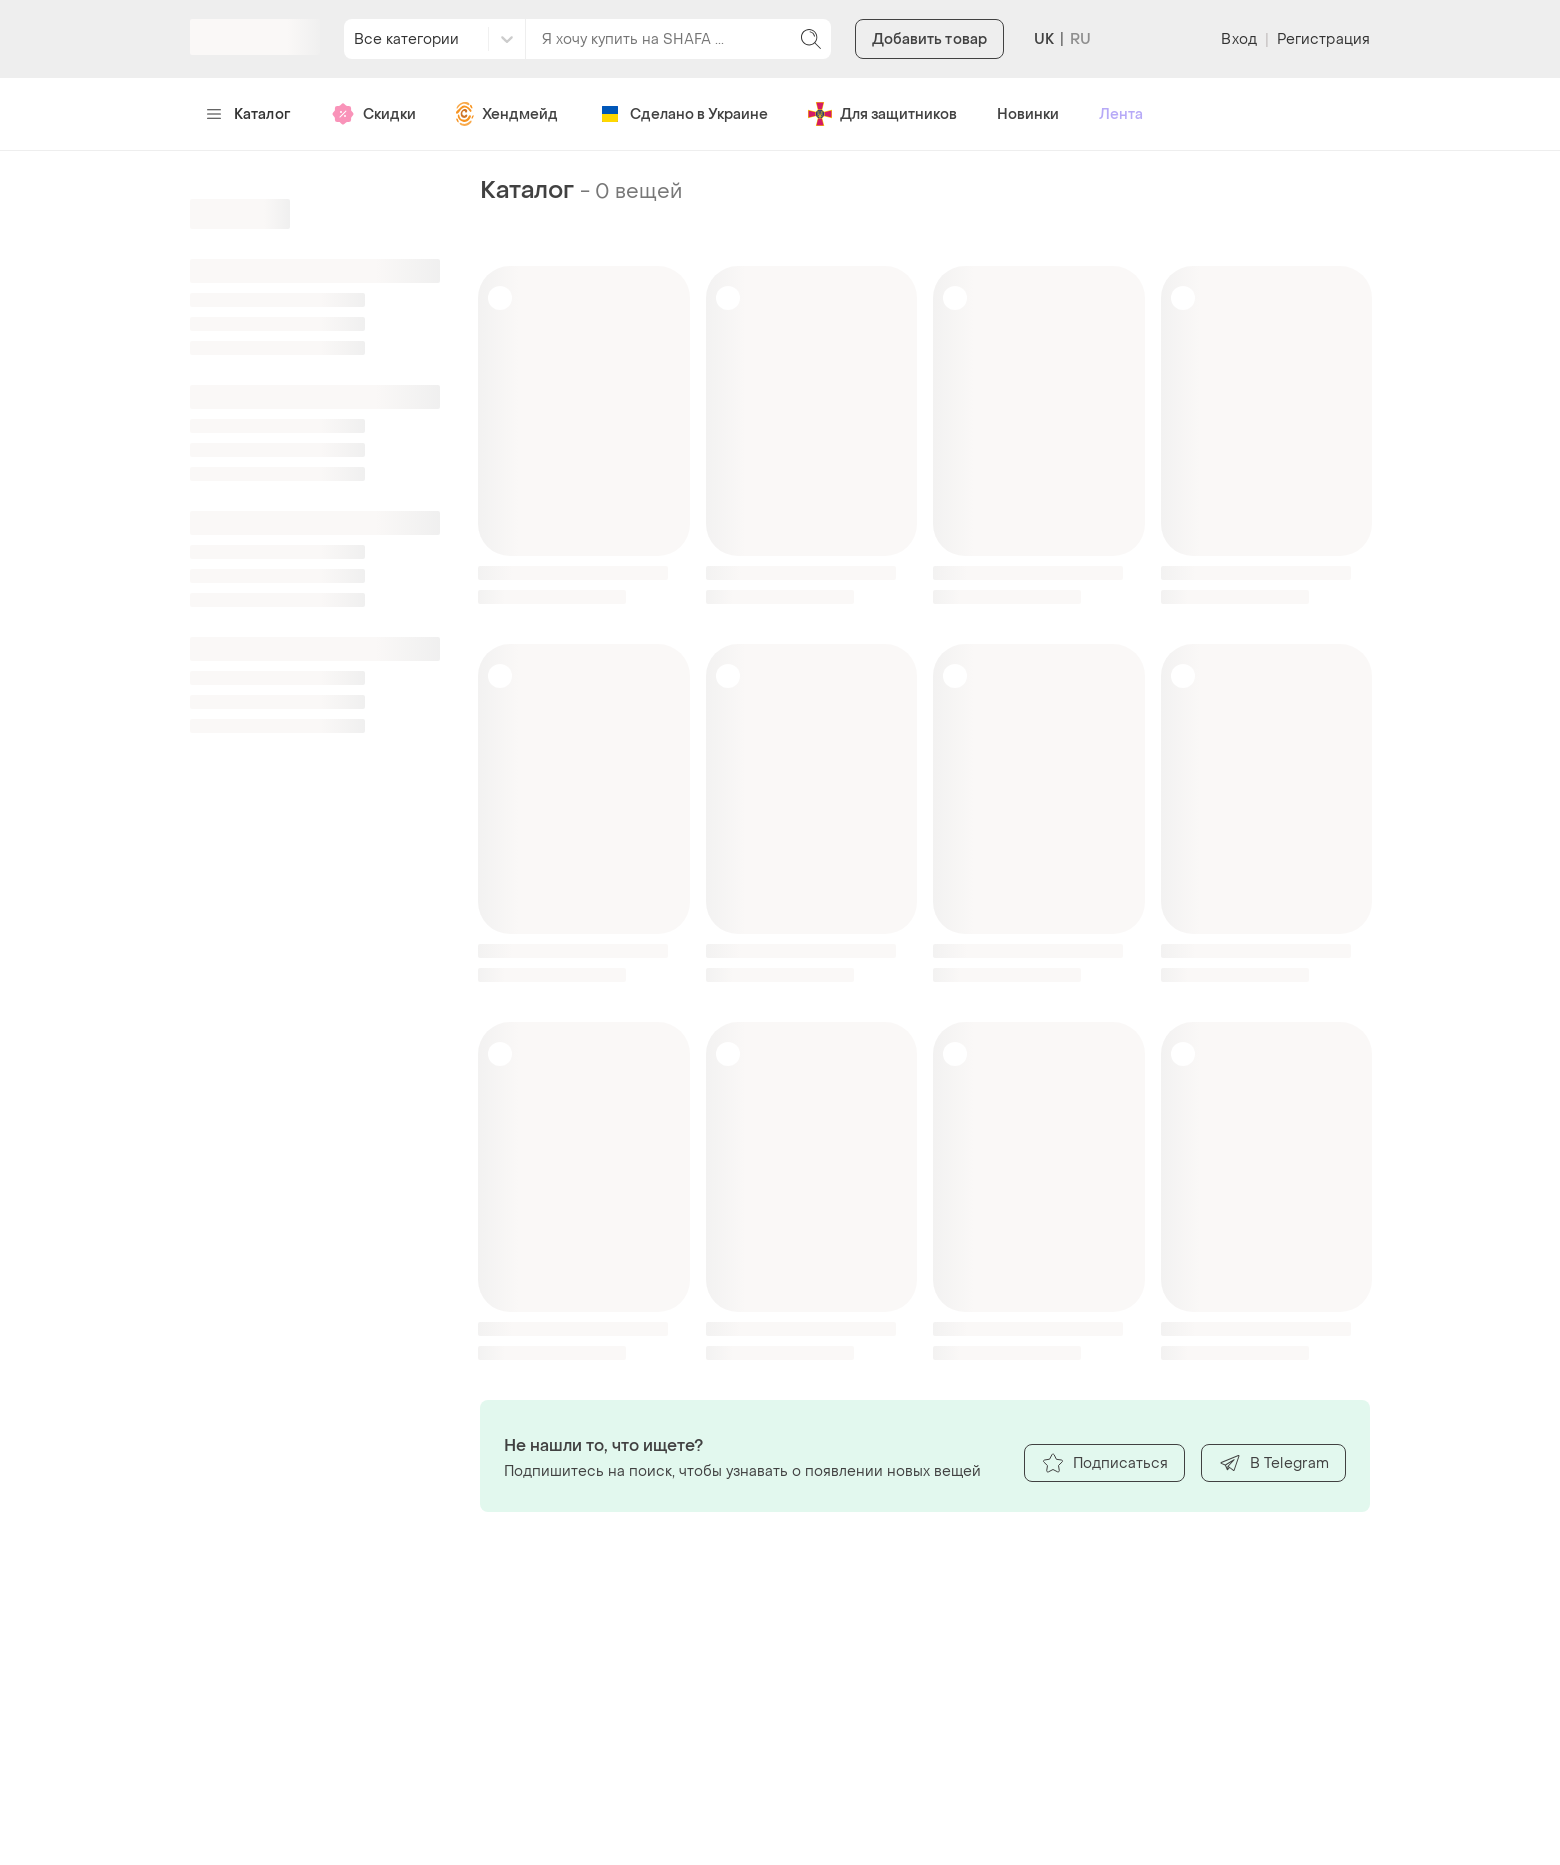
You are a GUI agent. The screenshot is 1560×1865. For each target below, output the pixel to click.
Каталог (248, 114)
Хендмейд (507, 114)
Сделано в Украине (683, 114)
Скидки (373, 114)
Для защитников (882, 114)
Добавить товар (929, 39)
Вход (1238, 39)
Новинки (1028, 114)
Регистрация (1323, 39)
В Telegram (1273, 1463)
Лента (1121, 114)
